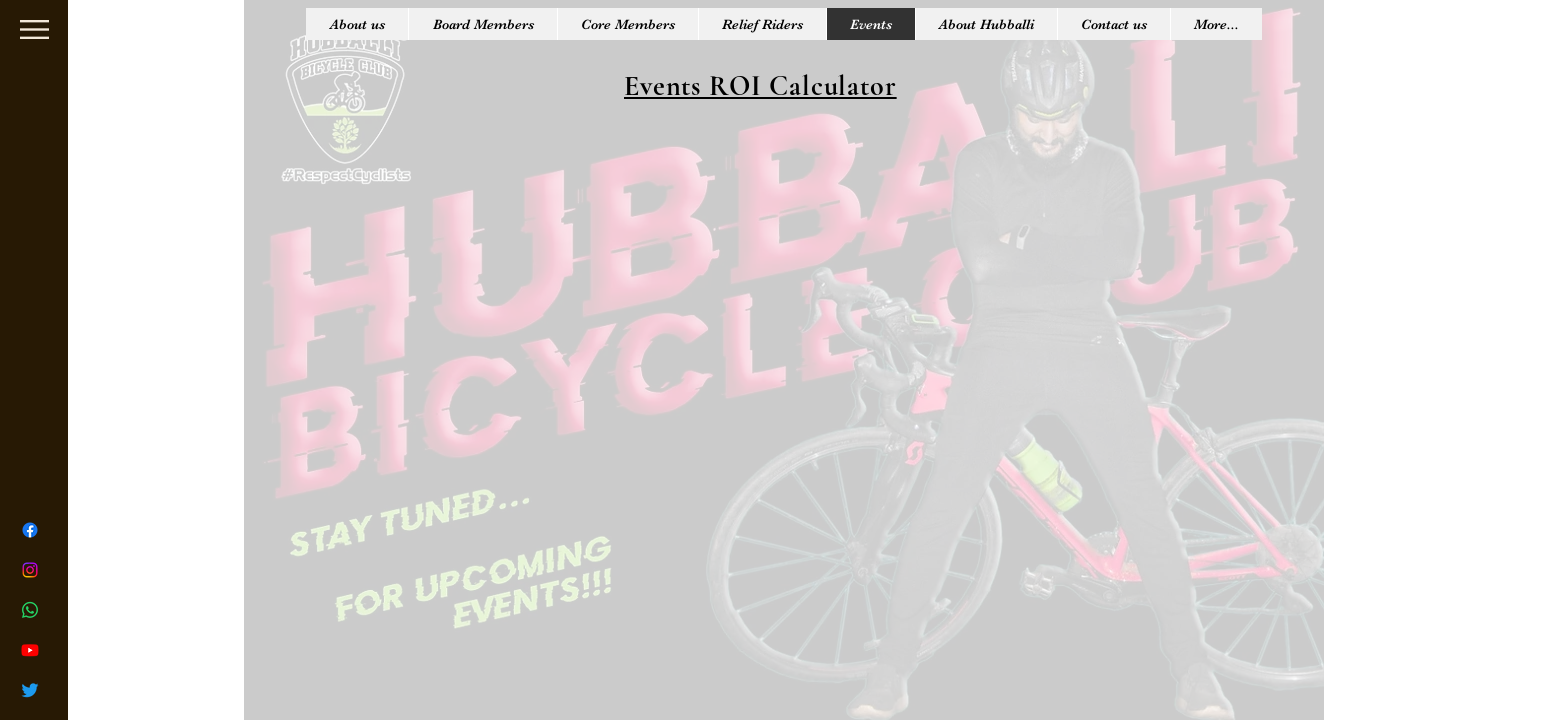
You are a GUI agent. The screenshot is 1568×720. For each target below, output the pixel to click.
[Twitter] (30, 690)
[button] (34, 29)
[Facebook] (30, 530)
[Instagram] (30, 570)
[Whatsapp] (30, 610)
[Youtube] (30, 650)
